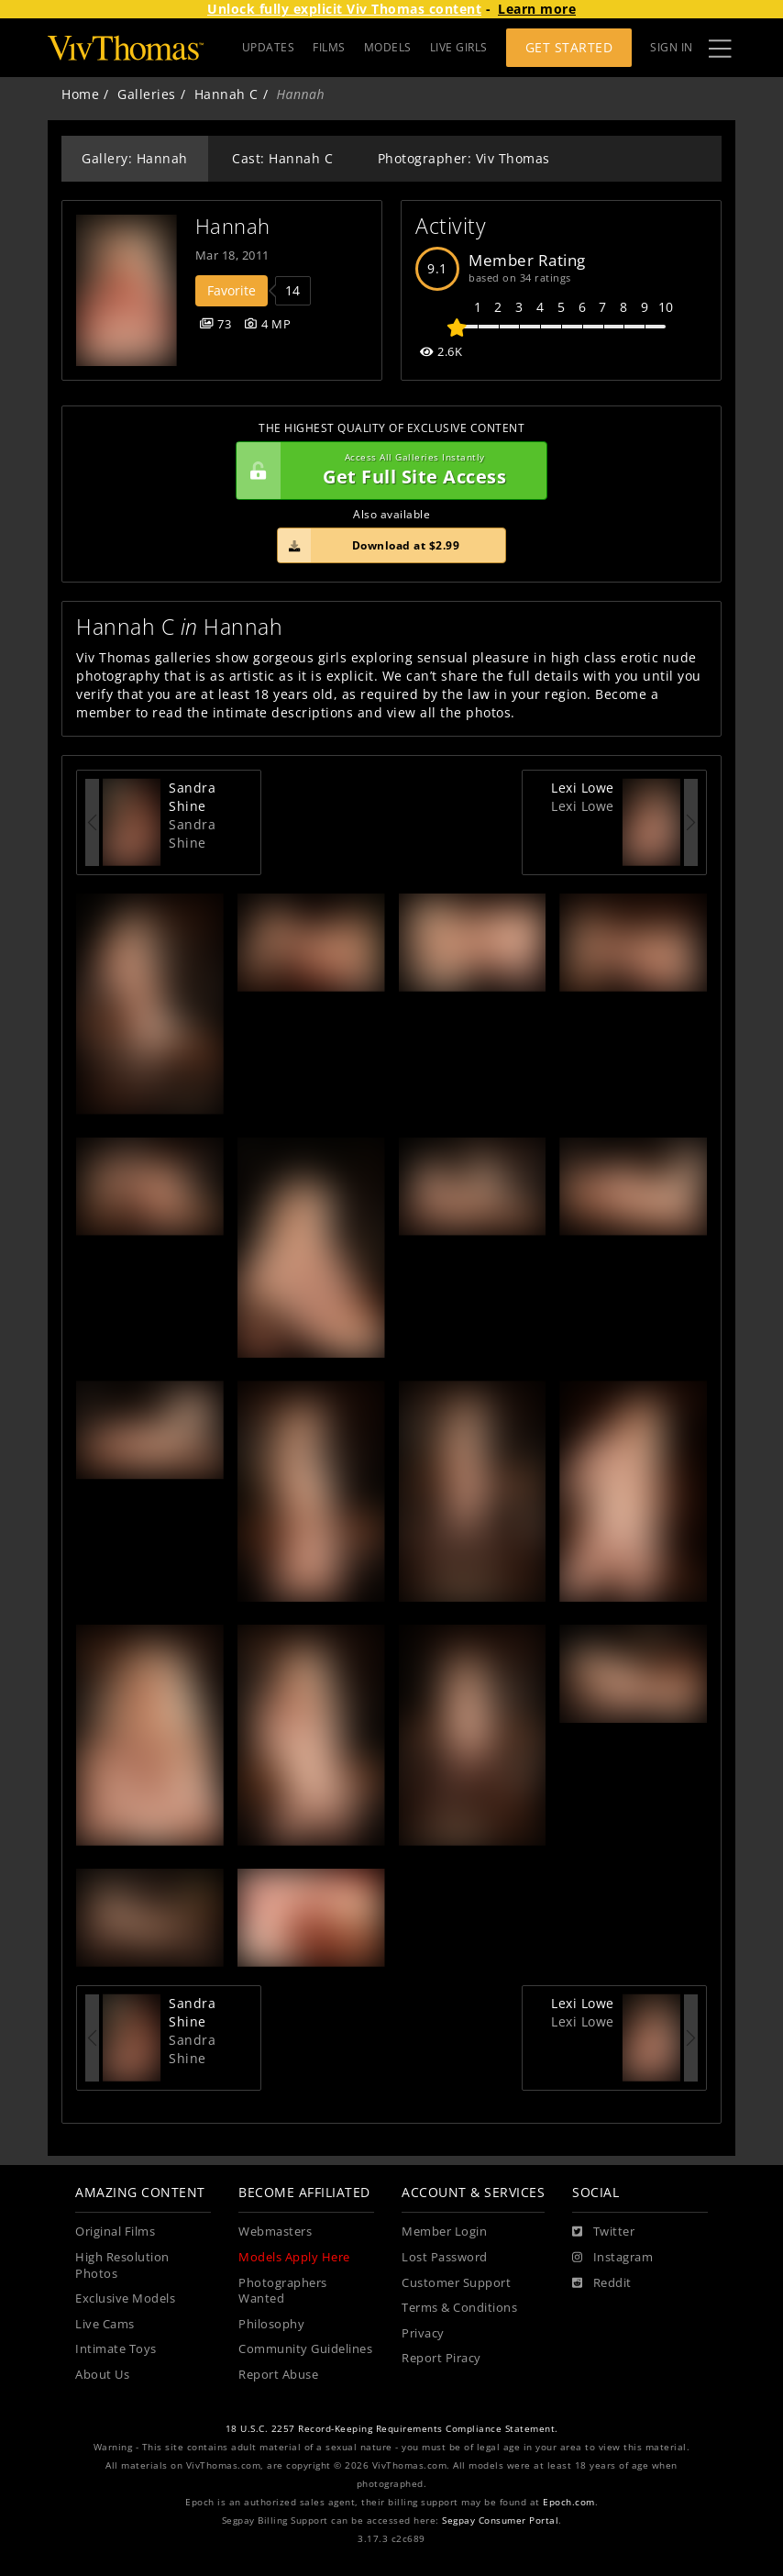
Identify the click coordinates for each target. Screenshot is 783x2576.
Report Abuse (278, 2374)
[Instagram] (612, 2257)
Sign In (671, 47)
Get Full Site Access (387, 470)
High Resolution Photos (122, 2265)
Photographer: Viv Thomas (464, 158)
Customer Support (456, 2283)
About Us (102, 2374)
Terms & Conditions (459, 2307)
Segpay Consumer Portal (500, 2520)
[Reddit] (602, 2283)
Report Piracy (441, 2358)
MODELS (388, 47)
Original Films (115, 2231)
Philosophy (271, 2324)
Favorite (231, 290)
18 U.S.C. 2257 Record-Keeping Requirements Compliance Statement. (392, 2429)
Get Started (569, 47)
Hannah (232, 226)
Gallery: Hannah (135, 158)
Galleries (146, 94)
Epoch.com (569, 2502)
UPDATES (268, 47)
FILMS (329, 47)
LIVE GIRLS (459, 47)
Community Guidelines (305, 2349)
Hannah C (226, 94)
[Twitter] (603, 2232)
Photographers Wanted (282, 2291)
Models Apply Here (294, 2257)
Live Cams (105, 2324)
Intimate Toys (116, 2349)
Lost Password (445, 2257)
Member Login (444, 2231)
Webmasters (275, 2231)
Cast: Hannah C (282, 158)
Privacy (423, 2333)
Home (80, 94)
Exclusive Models (125, 2298)
